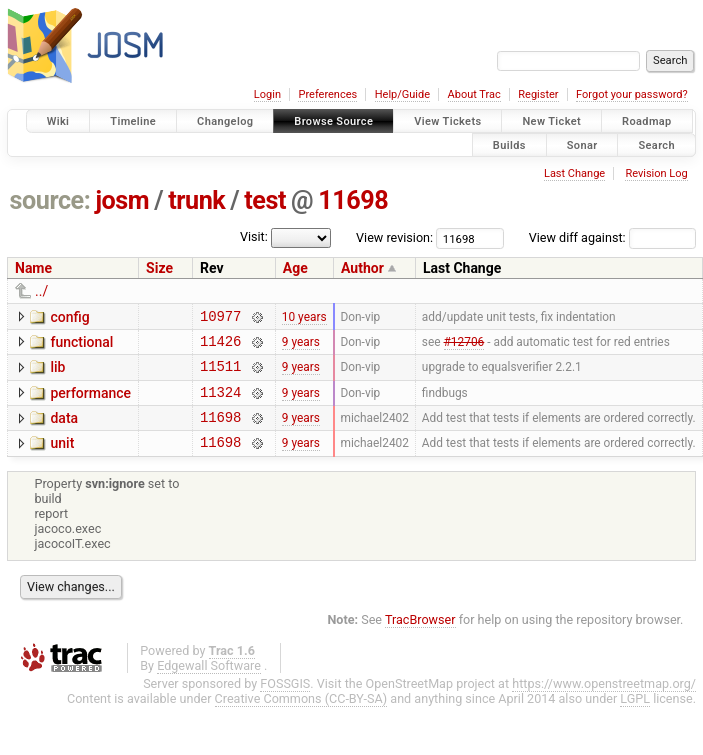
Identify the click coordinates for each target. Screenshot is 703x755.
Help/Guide (402, 94)
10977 (220, 318)
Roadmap (647, 121)
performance (90, 402)
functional (81, 345)
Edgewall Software (209, 683)
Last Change (574, 173)
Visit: (254, 236)
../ (41, 291)
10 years (304, 318)
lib (57, 373)
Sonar (582, 144)
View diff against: (612, 237)
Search (656, 144)
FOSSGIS (285, 701)
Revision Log (656, 173)
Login (267, 94)
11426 (220, 346)
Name (33, 268)
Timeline (133, 121)
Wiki (58, 121)
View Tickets (447, 121)
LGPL (635, 716)
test (265, 200)
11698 (353, 200)
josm (122, 200)
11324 (220, 403)
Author (362, 268)
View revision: (394, 237)
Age (295, 268)
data (64, 430)
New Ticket (551, 121)
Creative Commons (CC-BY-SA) (301, 716)
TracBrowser (420, 637)
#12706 (464, 346)
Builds (509, 144)
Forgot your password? (632, 94)
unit (62, 458)
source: (50, 200)
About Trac (474, 94)
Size (159, 268)
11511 (220, 374)
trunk (196, 200)
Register (538, 94)
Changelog (225, 121)
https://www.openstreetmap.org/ (604, 701)
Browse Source (333, 121)
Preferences (327, 94)
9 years (301, 346)
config (69, 317)
